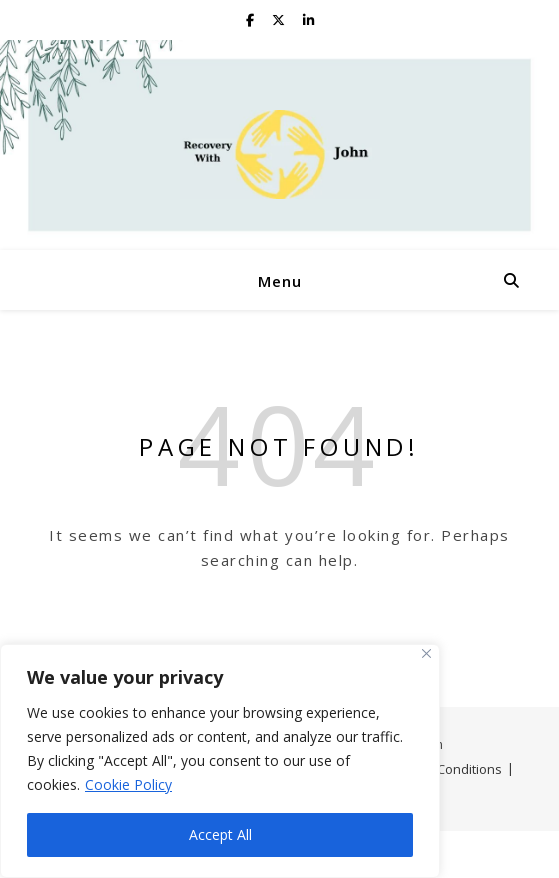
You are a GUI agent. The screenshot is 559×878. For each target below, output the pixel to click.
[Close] (426, 653)
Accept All (220, 834)
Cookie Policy (128, 784)
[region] (220, 761)
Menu (280, 281)
